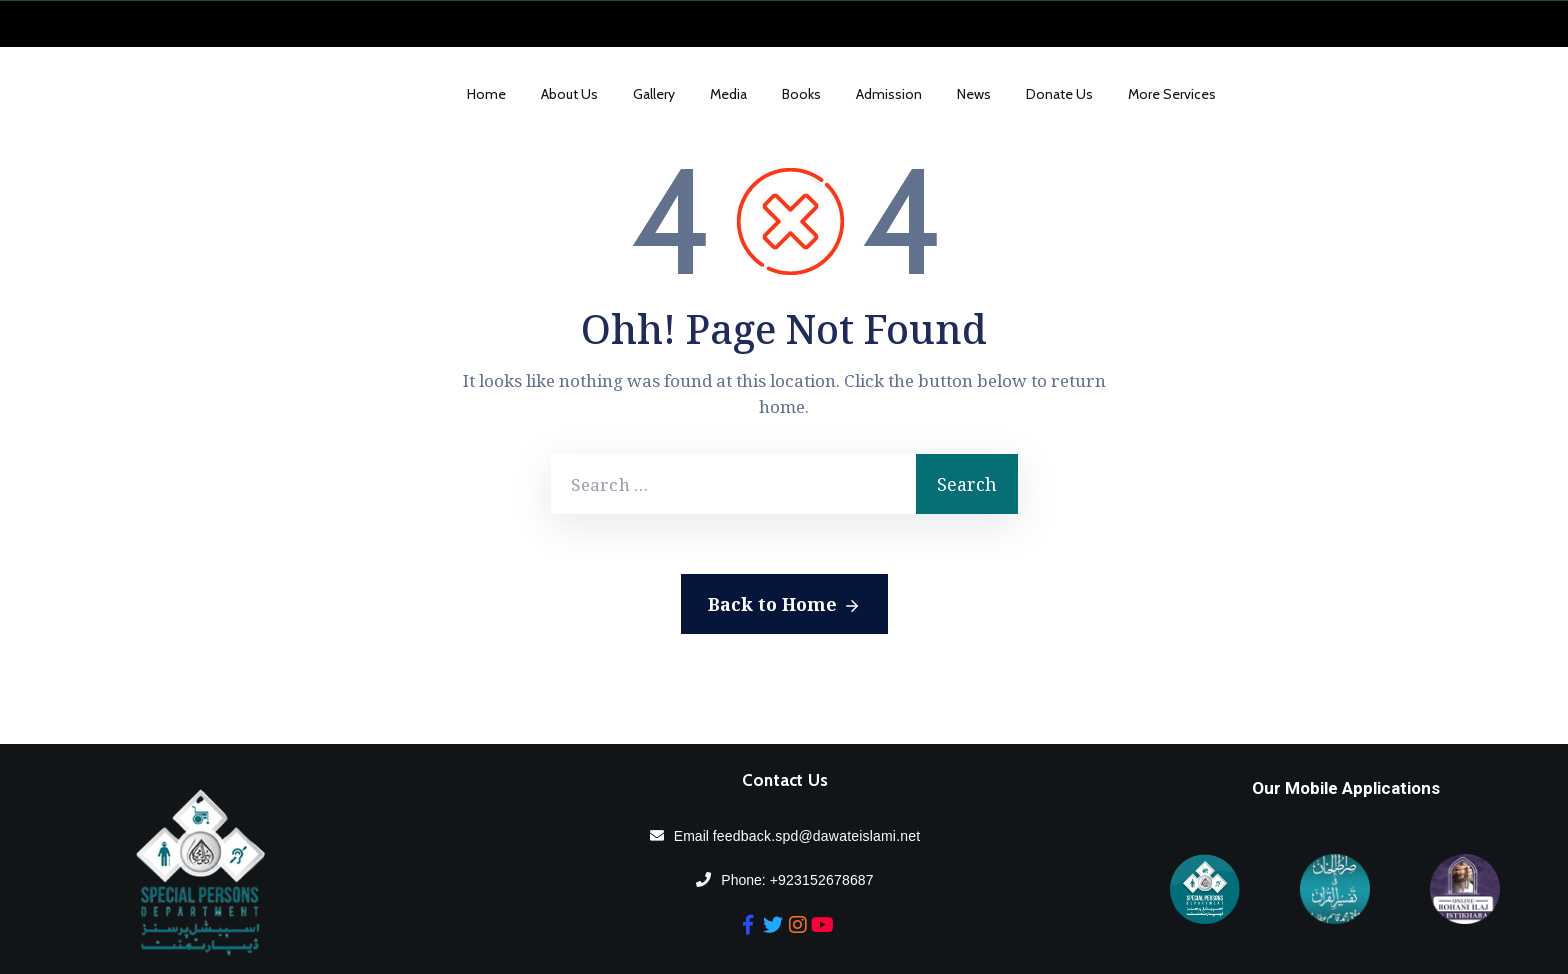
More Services (1172, 94)
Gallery (654, 94)
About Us (569, 94)
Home (486, 94)
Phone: (797, 880)
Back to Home (784, 605)
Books (801, 94)
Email (797, 836)
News (974, 94)
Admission (889, 94)
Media (728, 94)
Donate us (1059, 94)
